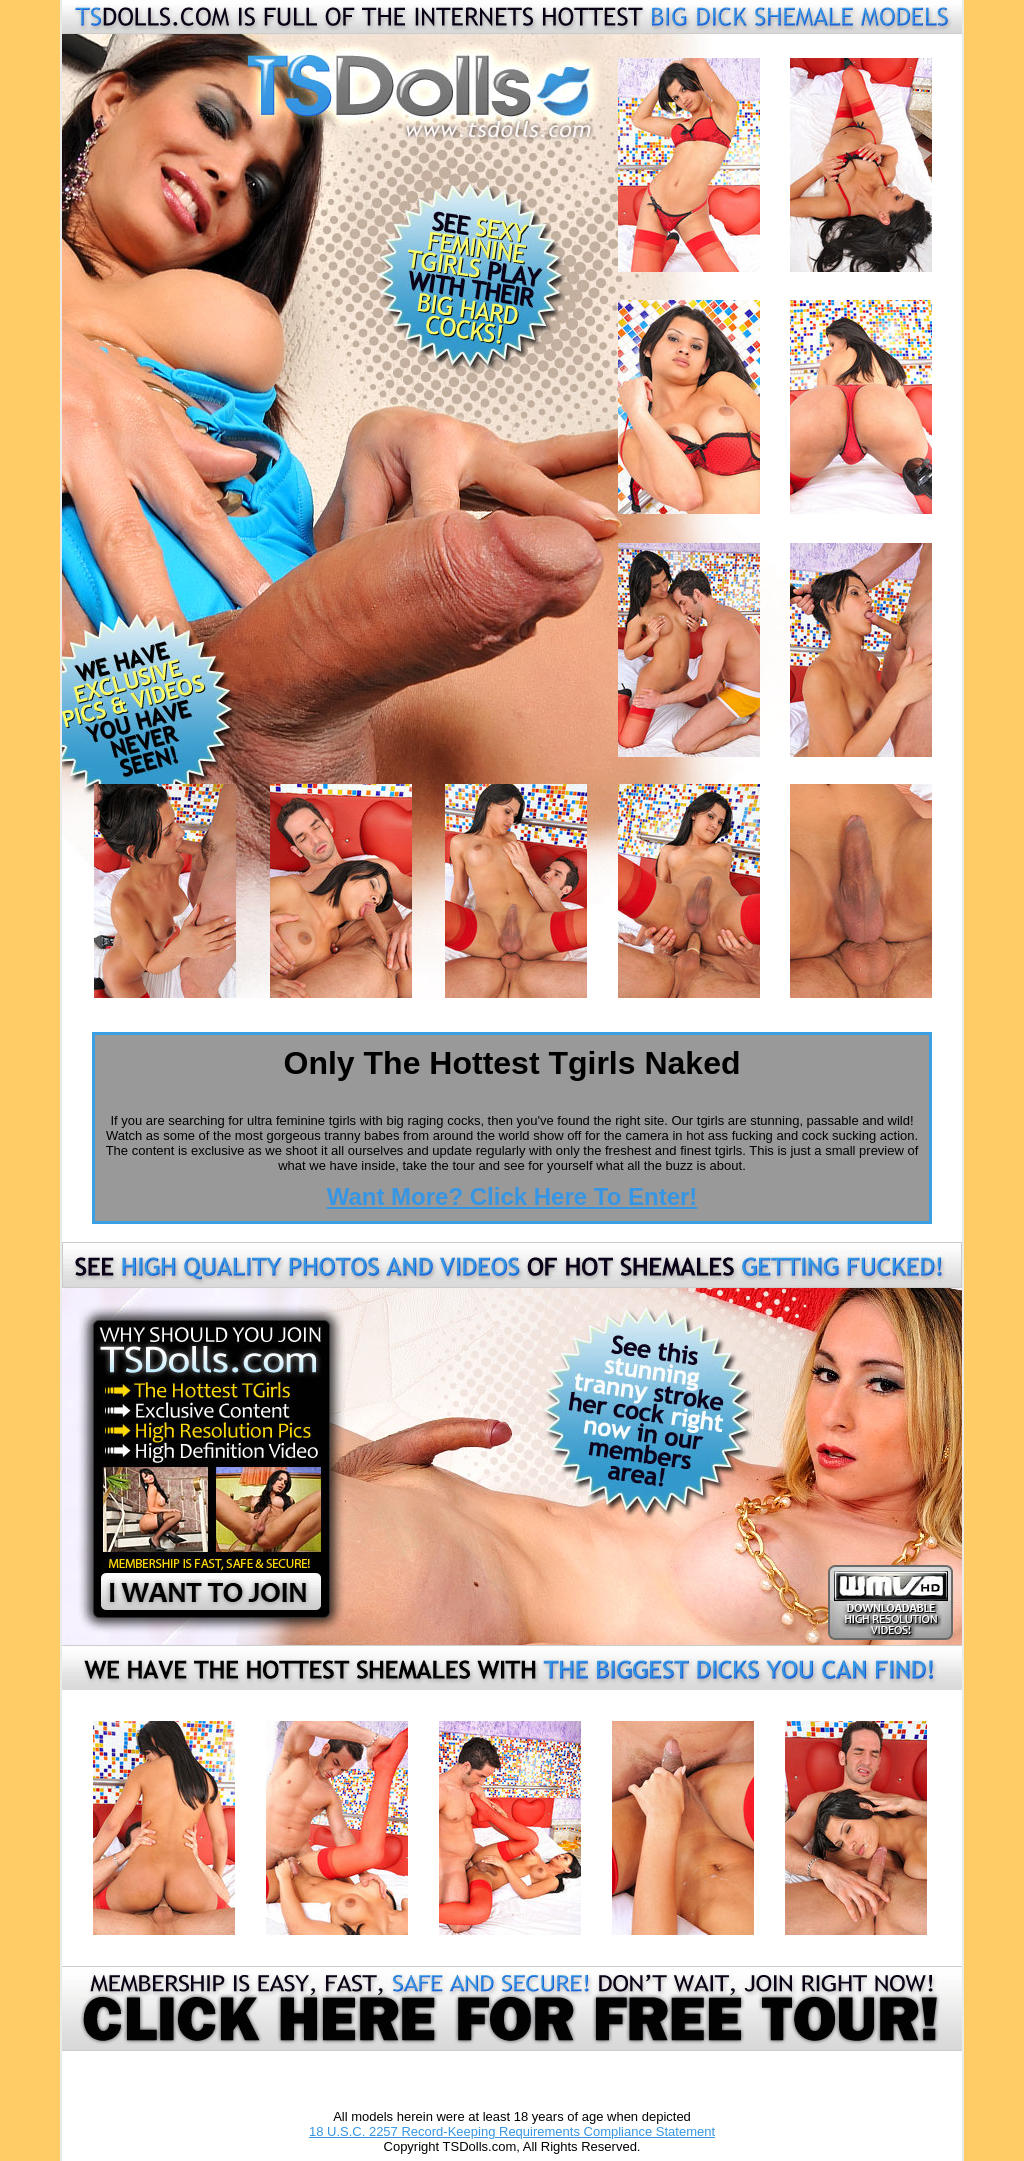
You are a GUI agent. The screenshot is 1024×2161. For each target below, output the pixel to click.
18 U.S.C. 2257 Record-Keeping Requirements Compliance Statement (512, 2131)
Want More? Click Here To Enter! (512, 1196)
